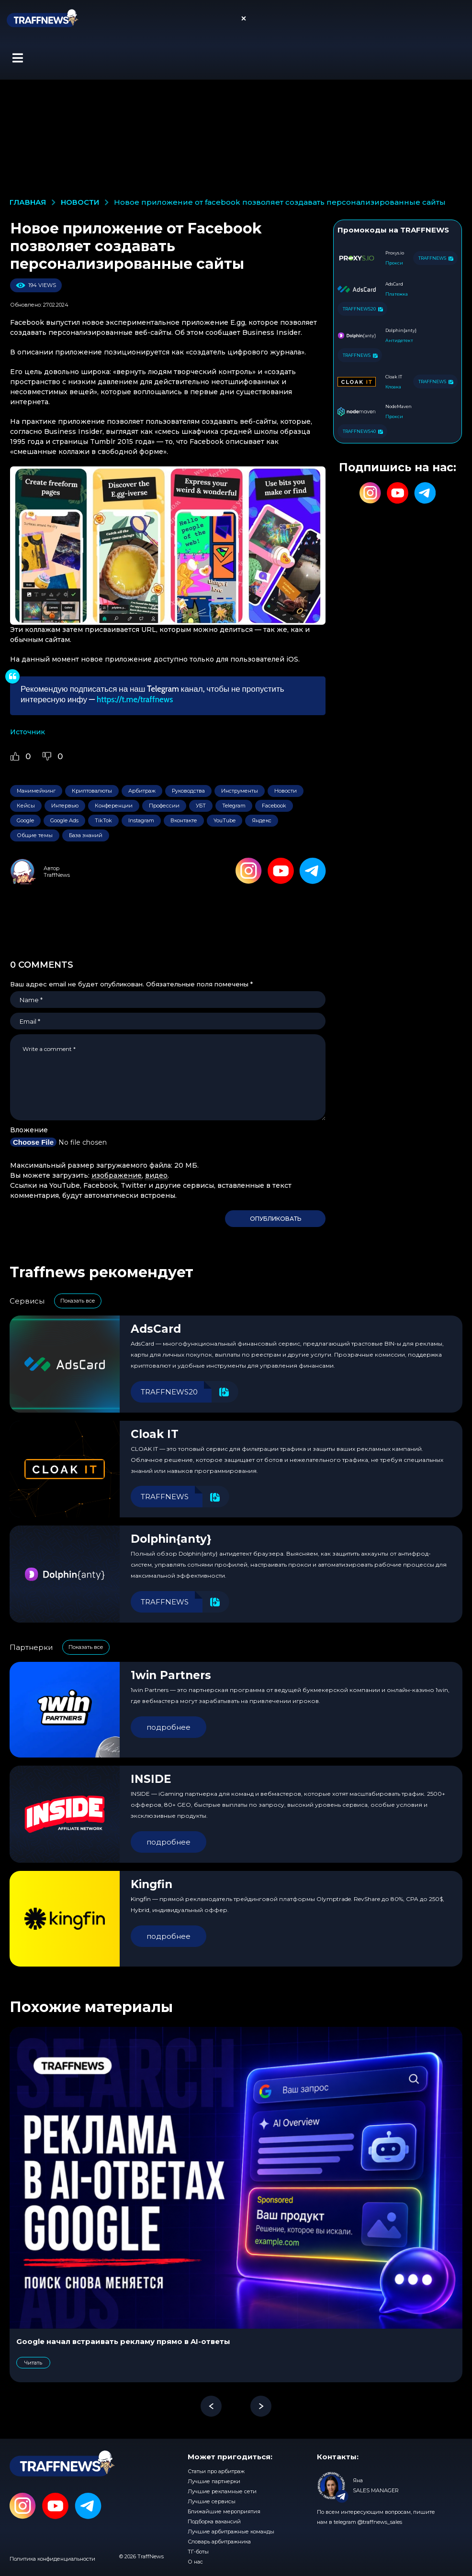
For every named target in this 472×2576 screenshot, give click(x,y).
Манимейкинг (36, 790)
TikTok (103, 820)
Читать (33, 2362)
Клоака (393, 386)
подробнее (168, 1727)
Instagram (141, 820)
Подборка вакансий (214, 2521)
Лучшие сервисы (212, 2501)
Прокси (394, 262)
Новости (285, 790)
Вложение (29, 1130)
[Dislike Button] (47, 756)
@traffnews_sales (380, 2522)
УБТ (201, 805)
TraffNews (57, 875)
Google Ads (64, 820)
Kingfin (151, 1884)
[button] (17, 57)
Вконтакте (183, 820)
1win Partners (171, 1675)
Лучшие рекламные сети (222, 2491)
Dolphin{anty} (171, 1539)
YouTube (225, 820)
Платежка (396, 294)
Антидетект (399, 340)
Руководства (188, 790)
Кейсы (26, 805)
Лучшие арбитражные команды (231, 2531)
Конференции (114, 805)
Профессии (164, 805)
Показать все (77, 1300)
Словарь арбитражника (219, 2541)
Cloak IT (155, 1434)
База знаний (85, 835)
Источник (27, 732)
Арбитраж (142, 790)
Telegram (234, 805)
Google (25, 820)
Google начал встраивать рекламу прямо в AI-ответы (123, 2341)
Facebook (274, 805)
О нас (195, 2561)
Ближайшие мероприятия (224, 2511)
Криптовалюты (92, 790)
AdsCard (156, 1329)
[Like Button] (15, 756)
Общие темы (35, 835)
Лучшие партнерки (214, 2481)
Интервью (65, 805)
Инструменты (239, 790)
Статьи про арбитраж (216, 2471)
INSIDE (151, 1779)
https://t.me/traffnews (135, 699)
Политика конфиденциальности (52, 2558)
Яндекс (261, 820)
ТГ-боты (198, 2551)
